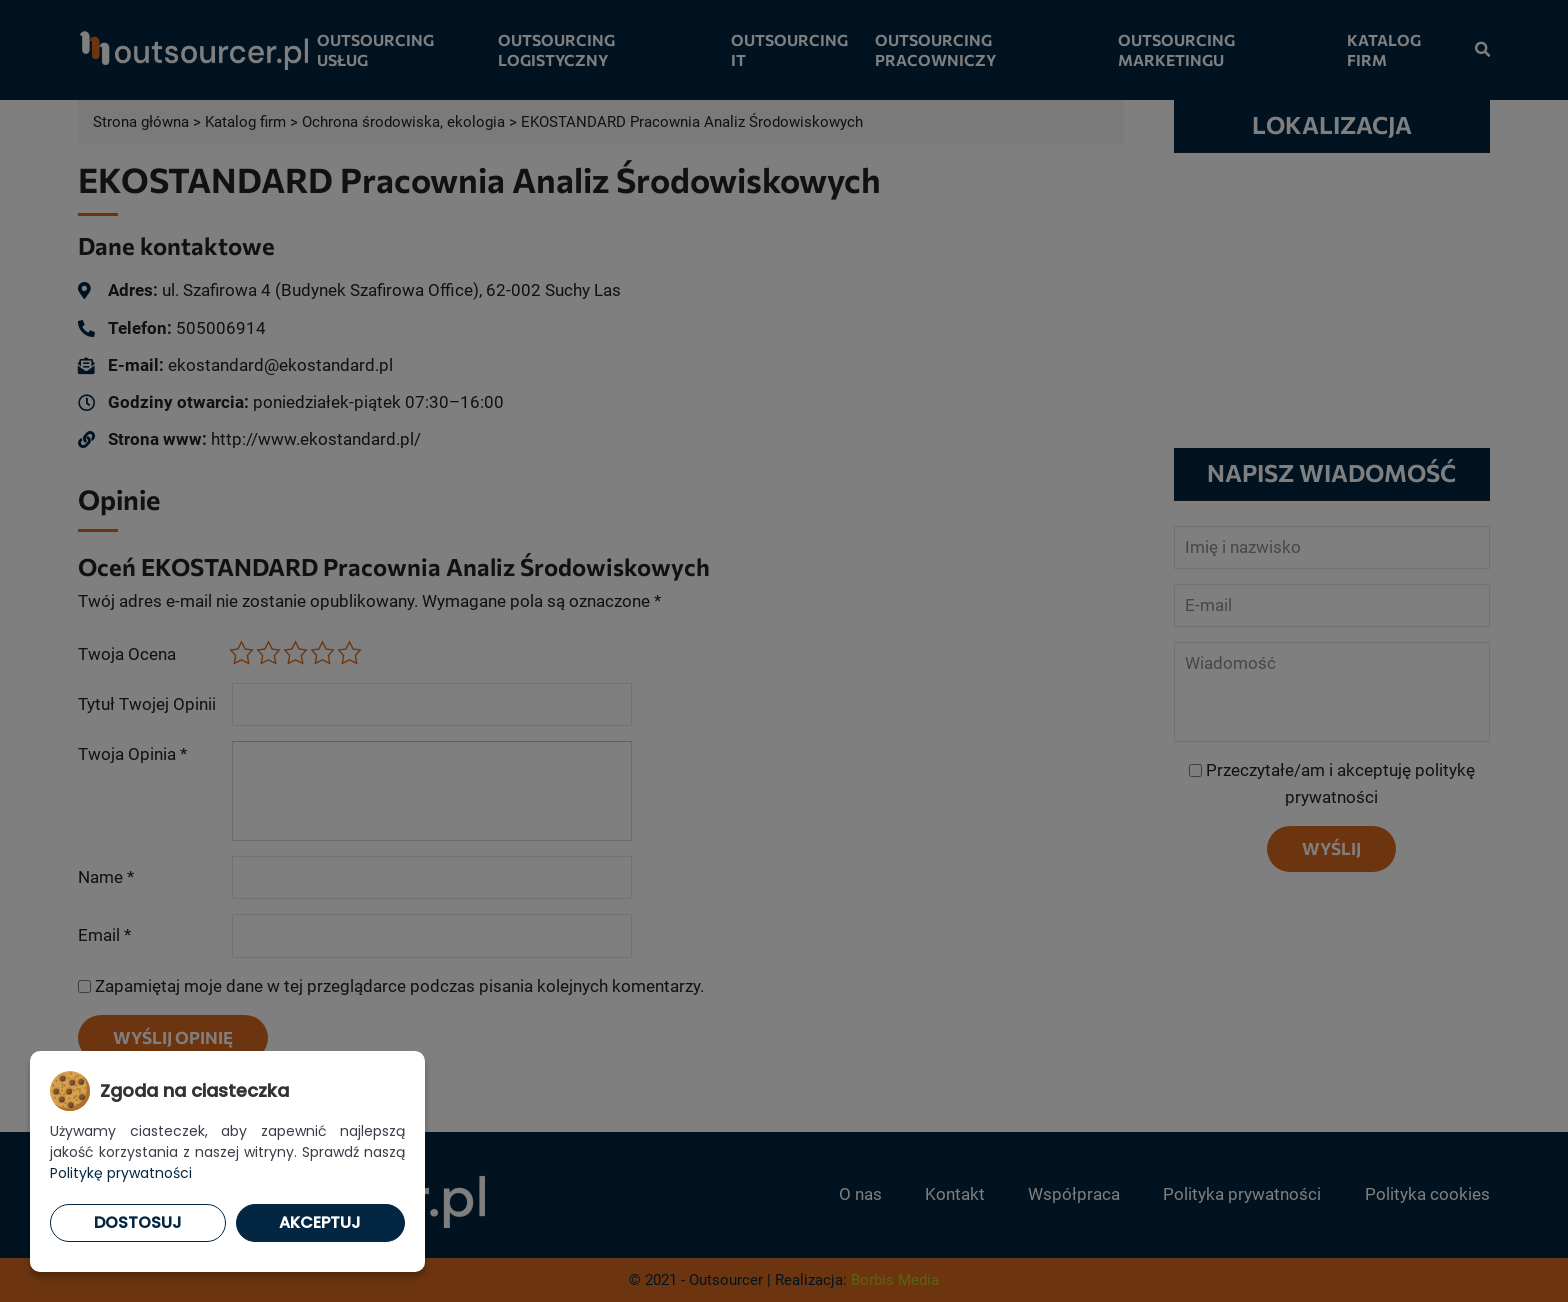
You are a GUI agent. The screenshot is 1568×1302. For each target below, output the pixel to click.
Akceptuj (320, 1222)
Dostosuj (138, 1222)
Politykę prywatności (121, 1173)
